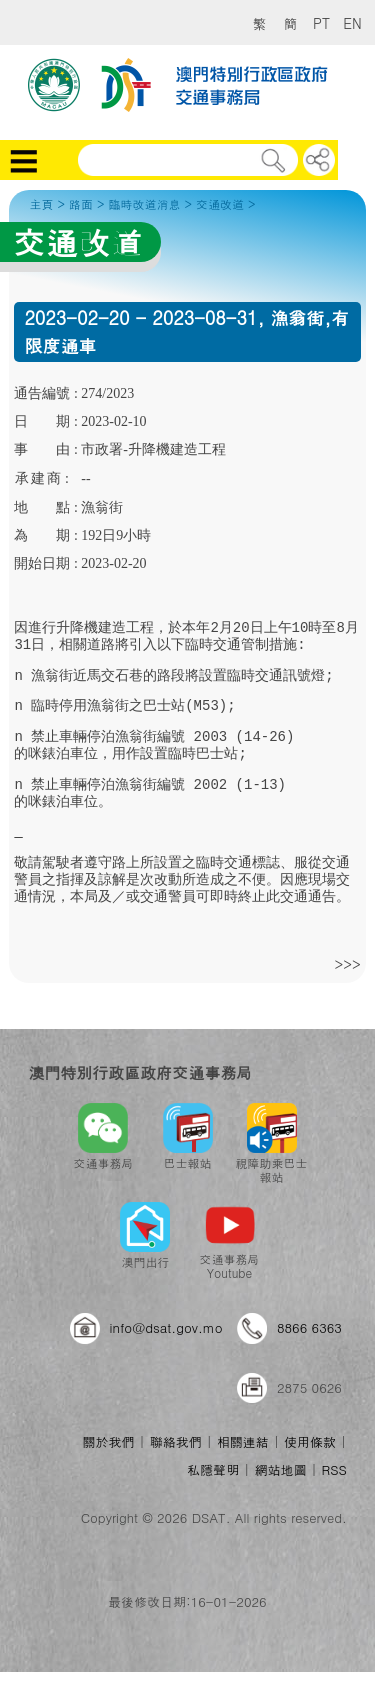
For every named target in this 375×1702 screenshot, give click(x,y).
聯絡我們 (176, 1441)
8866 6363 (309, 1327)
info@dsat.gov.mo (166, 1327)
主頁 (41, 203)
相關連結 (243, 1441)
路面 (81, 203)
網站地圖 (280, 1469)
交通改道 (220, 203)
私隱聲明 (213, 1469)
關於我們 (108, 1441)
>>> (347, 964)
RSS (334, 1469)
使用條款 (310, 1441)
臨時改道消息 (144, 203)
